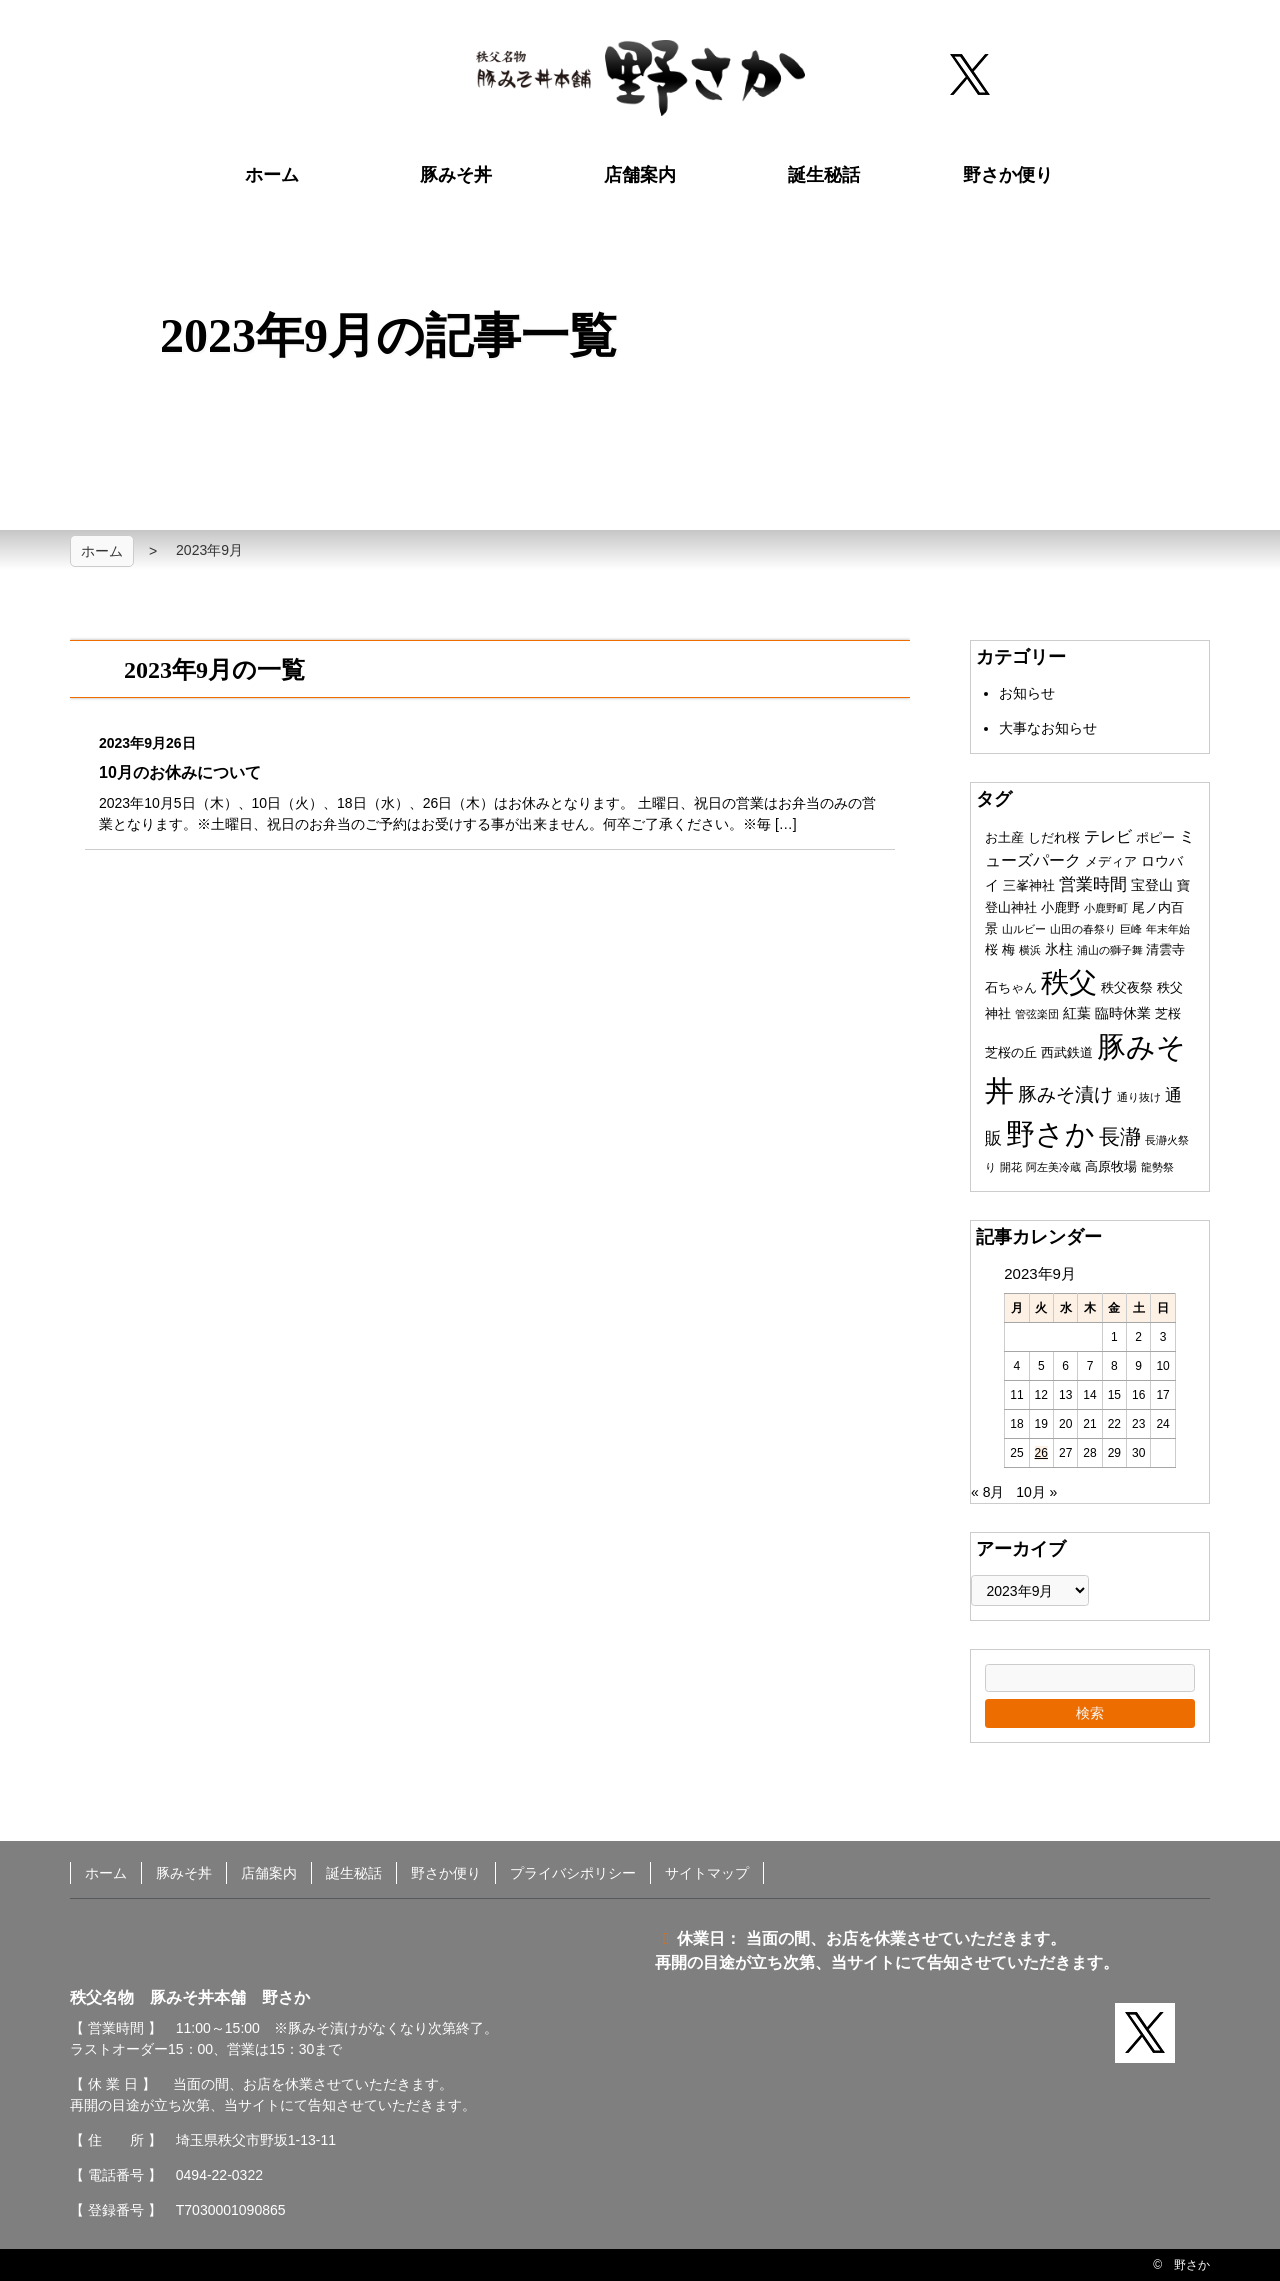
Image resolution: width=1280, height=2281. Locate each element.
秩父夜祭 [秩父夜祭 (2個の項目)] (1127, 987)
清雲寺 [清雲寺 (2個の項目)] (1165, 949)
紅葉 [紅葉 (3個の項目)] (1077, 1013)
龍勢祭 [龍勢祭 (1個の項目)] (1157, 1167)
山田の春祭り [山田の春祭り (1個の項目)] (1083, 929)
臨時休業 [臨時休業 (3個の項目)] (1123, 1013)
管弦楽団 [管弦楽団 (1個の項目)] (1037, 1014)
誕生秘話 (824, 175)
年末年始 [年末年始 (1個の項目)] (1168, 929)
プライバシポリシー (573, 1873)
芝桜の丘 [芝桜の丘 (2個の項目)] (1011, 1052)
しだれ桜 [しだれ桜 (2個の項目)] (1054, 837)
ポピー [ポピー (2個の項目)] (1155, 837)
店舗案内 (640, 175)
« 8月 (987, 1492)
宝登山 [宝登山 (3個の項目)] (1152, 885)
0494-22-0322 (219, 2175)
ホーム (272, 175)
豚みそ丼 (456, 175)
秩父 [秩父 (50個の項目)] (1069, 982)
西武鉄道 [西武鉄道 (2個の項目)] (1067, 1052)
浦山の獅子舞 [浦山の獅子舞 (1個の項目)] (1110, 950)
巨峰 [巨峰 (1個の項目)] (1131, 929)
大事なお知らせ (1048, 728)
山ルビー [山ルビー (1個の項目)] (1024, 929)
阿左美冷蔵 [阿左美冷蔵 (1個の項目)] (1053, 1167)
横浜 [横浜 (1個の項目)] (1030, 950)
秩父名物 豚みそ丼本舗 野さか (640, 78)
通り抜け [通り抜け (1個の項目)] (1139, 1097)
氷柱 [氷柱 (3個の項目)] (1059, 949)
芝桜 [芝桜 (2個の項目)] (1168, 1013)
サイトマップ (707, 1873)
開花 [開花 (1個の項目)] (1011, 1167)
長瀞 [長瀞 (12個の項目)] (1120, 1136)
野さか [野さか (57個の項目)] (1050, 1134)
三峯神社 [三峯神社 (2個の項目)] (1029, 885)
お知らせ (1027, 693)
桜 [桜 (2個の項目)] (991, 949)
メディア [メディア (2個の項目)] (1111, 861)
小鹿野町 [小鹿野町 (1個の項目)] (1106, 908)
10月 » (1036, 1492)
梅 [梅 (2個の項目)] (1008, 949)
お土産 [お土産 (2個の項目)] (1004, 837)
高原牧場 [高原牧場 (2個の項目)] (1111, 1166)
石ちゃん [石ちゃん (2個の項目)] (1011, 987)
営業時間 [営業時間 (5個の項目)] (1093, 884)
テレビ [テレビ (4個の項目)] (1108, 836)
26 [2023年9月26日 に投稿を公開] (1041, 1453)
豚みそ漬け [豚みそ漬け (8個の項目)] (1065, 1094)
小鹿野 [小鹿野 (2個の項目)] (1060, 907)
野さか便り (1008, 175)
